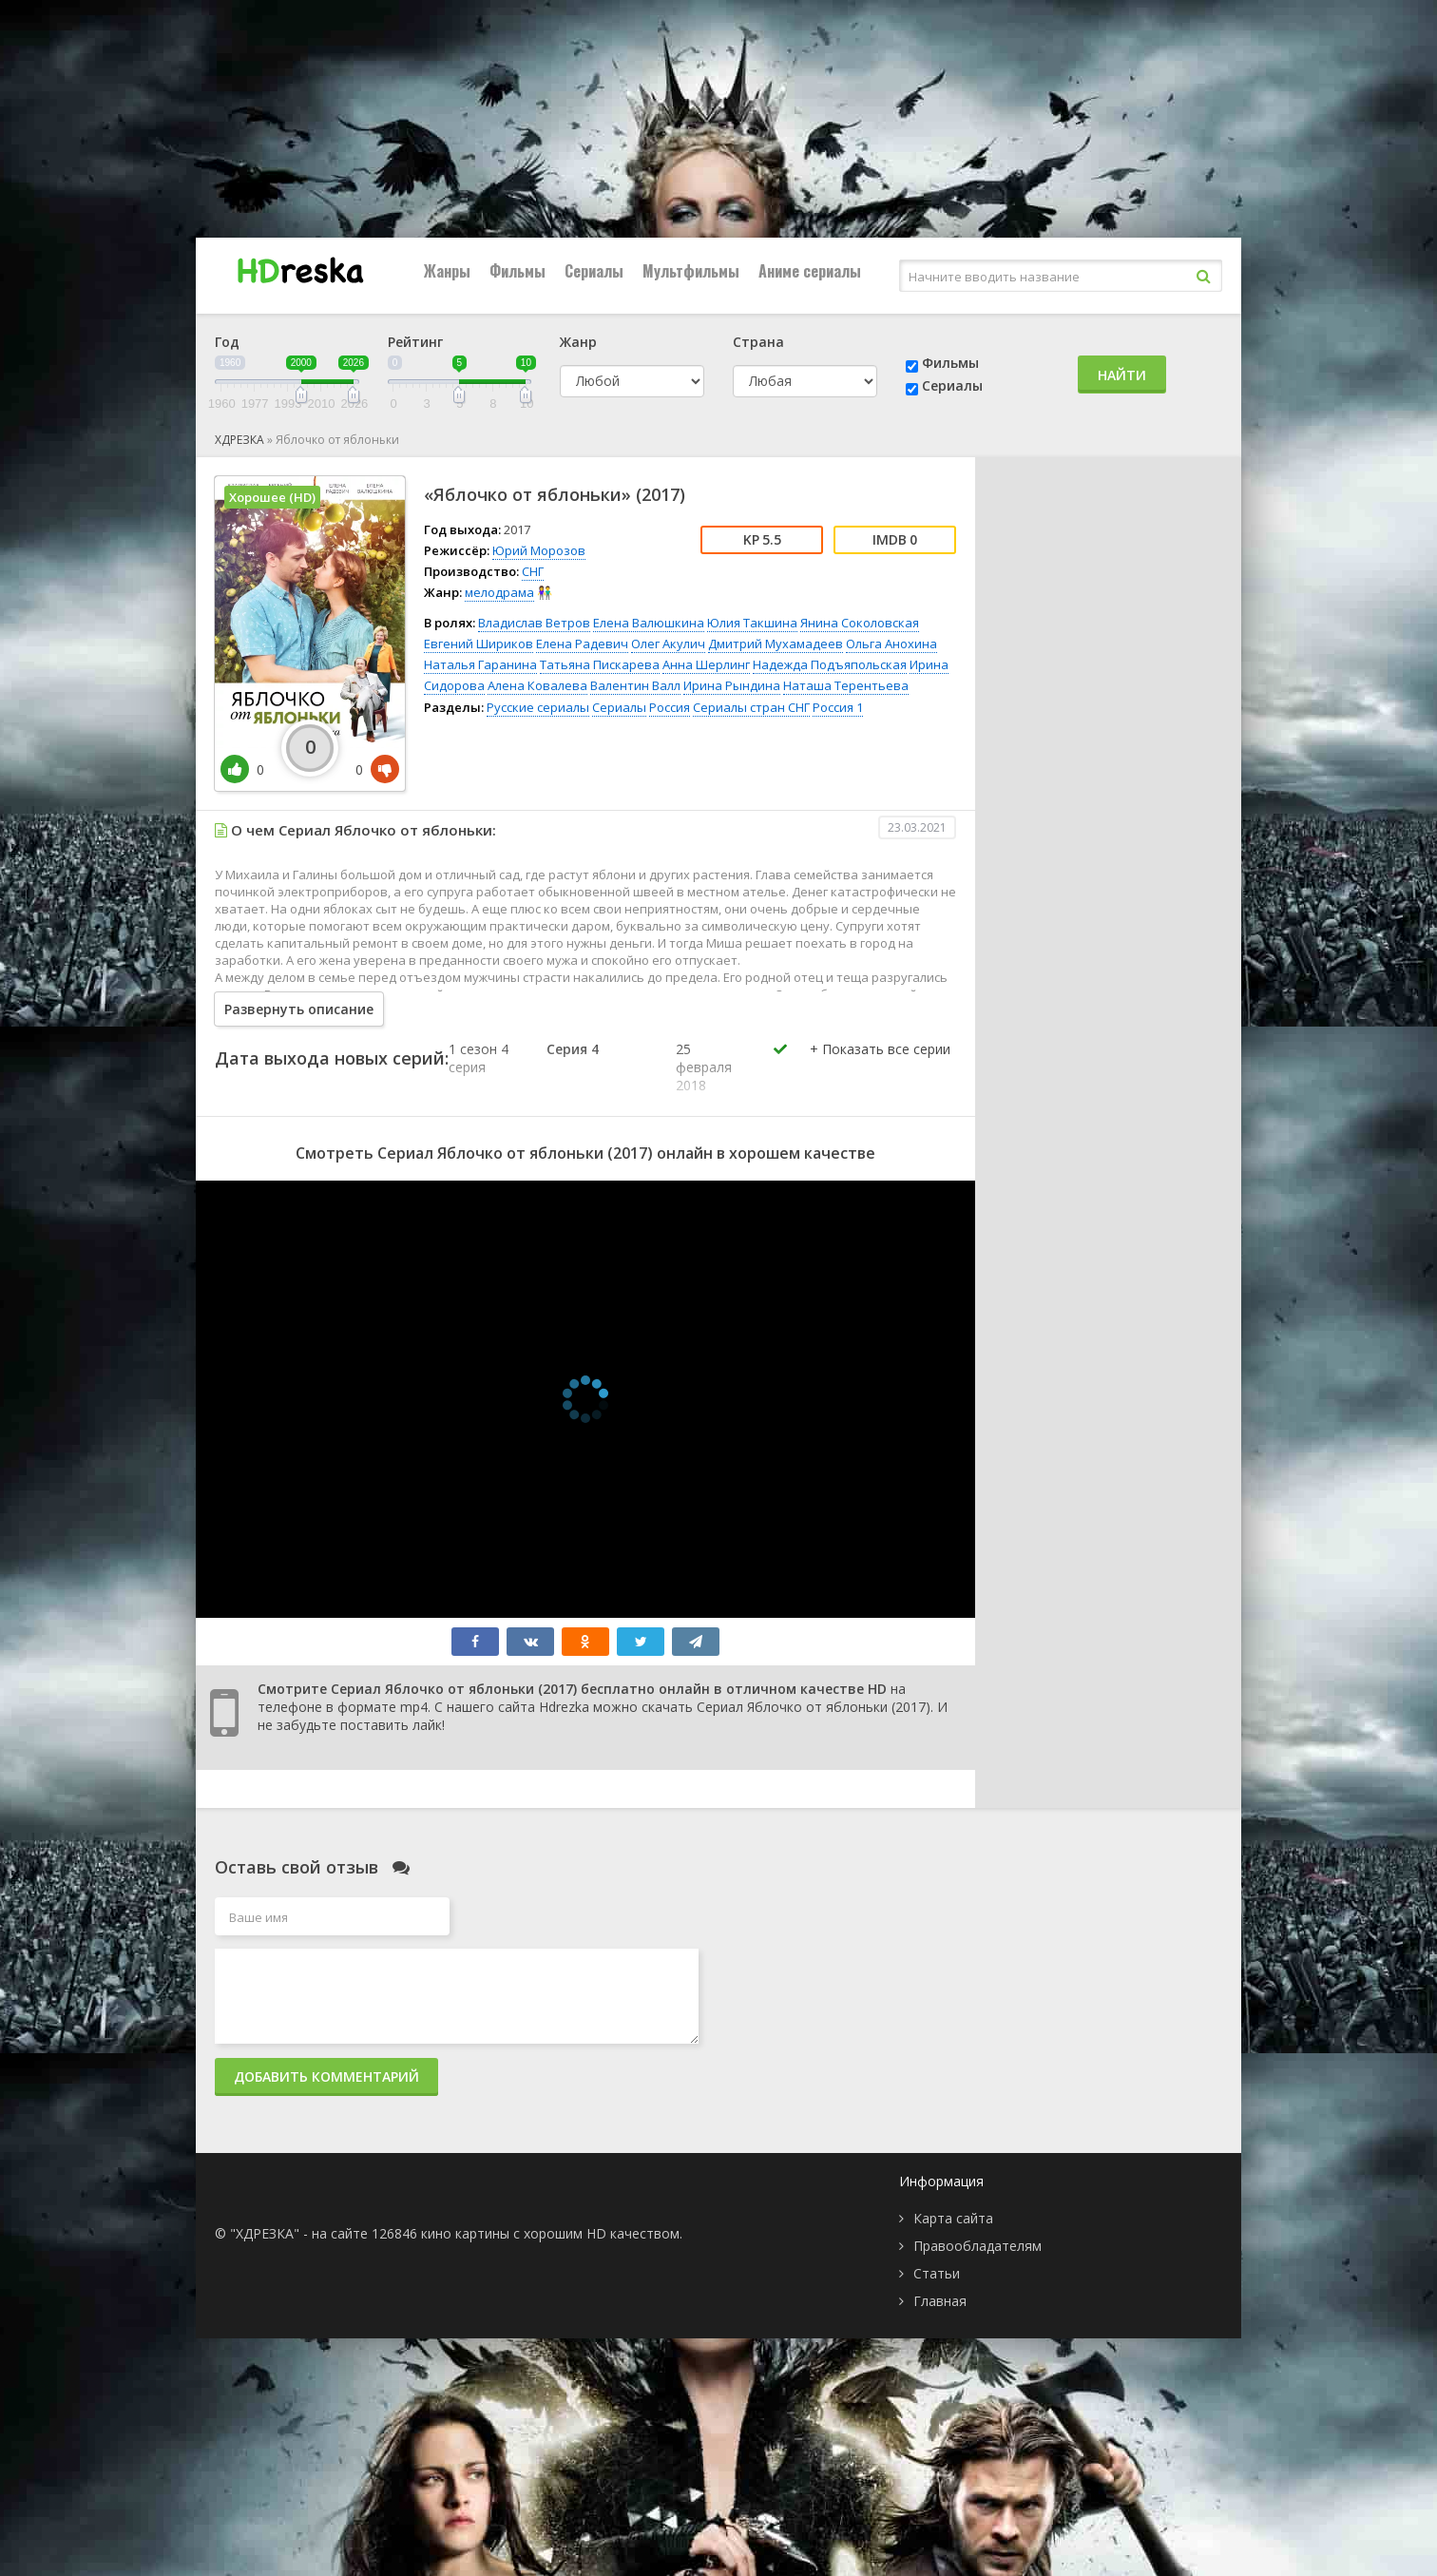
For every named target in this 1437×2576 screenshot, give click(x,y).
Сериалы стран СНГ (751, 707)
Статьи (936, 2273)
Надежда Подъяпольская (830, 664)
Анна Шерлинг (706, 664)
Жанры (447, 271)
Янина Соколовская (859, 622)
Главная (940, 2301)
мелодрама (499, 592)
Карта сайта (953, 2218)
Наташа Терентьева (846, 685)
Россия (669, 707)
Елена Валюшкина (648, 622)
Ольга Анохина (891, 643)
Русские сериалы (538, 707)
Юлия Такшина (752, 622)
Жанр (578, 342)
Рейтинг (415, 342)
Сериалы (594, 271)
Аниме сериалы (809, 271)
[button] (880, 1068)
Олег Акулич (668, 643)
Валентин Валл (635, 685)
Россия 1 (838, 707)
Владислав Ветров (534, 622)
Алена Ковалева (537, 685)
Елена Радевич (582, 643)
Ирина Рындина (731, 685)
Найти (1122, 375)
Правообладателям (977, 2246)
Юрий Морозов (538, 550)
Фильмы (517, 271)
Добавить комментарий (326, 2076)
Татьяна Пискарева (600, 664)
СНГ (533, 571)
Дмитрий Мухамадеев (775, 643)
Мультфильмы (690, 271)
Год (227, 342)
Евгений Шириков (478, 643)
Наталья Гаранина (480, 664)
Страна (758, 342)
